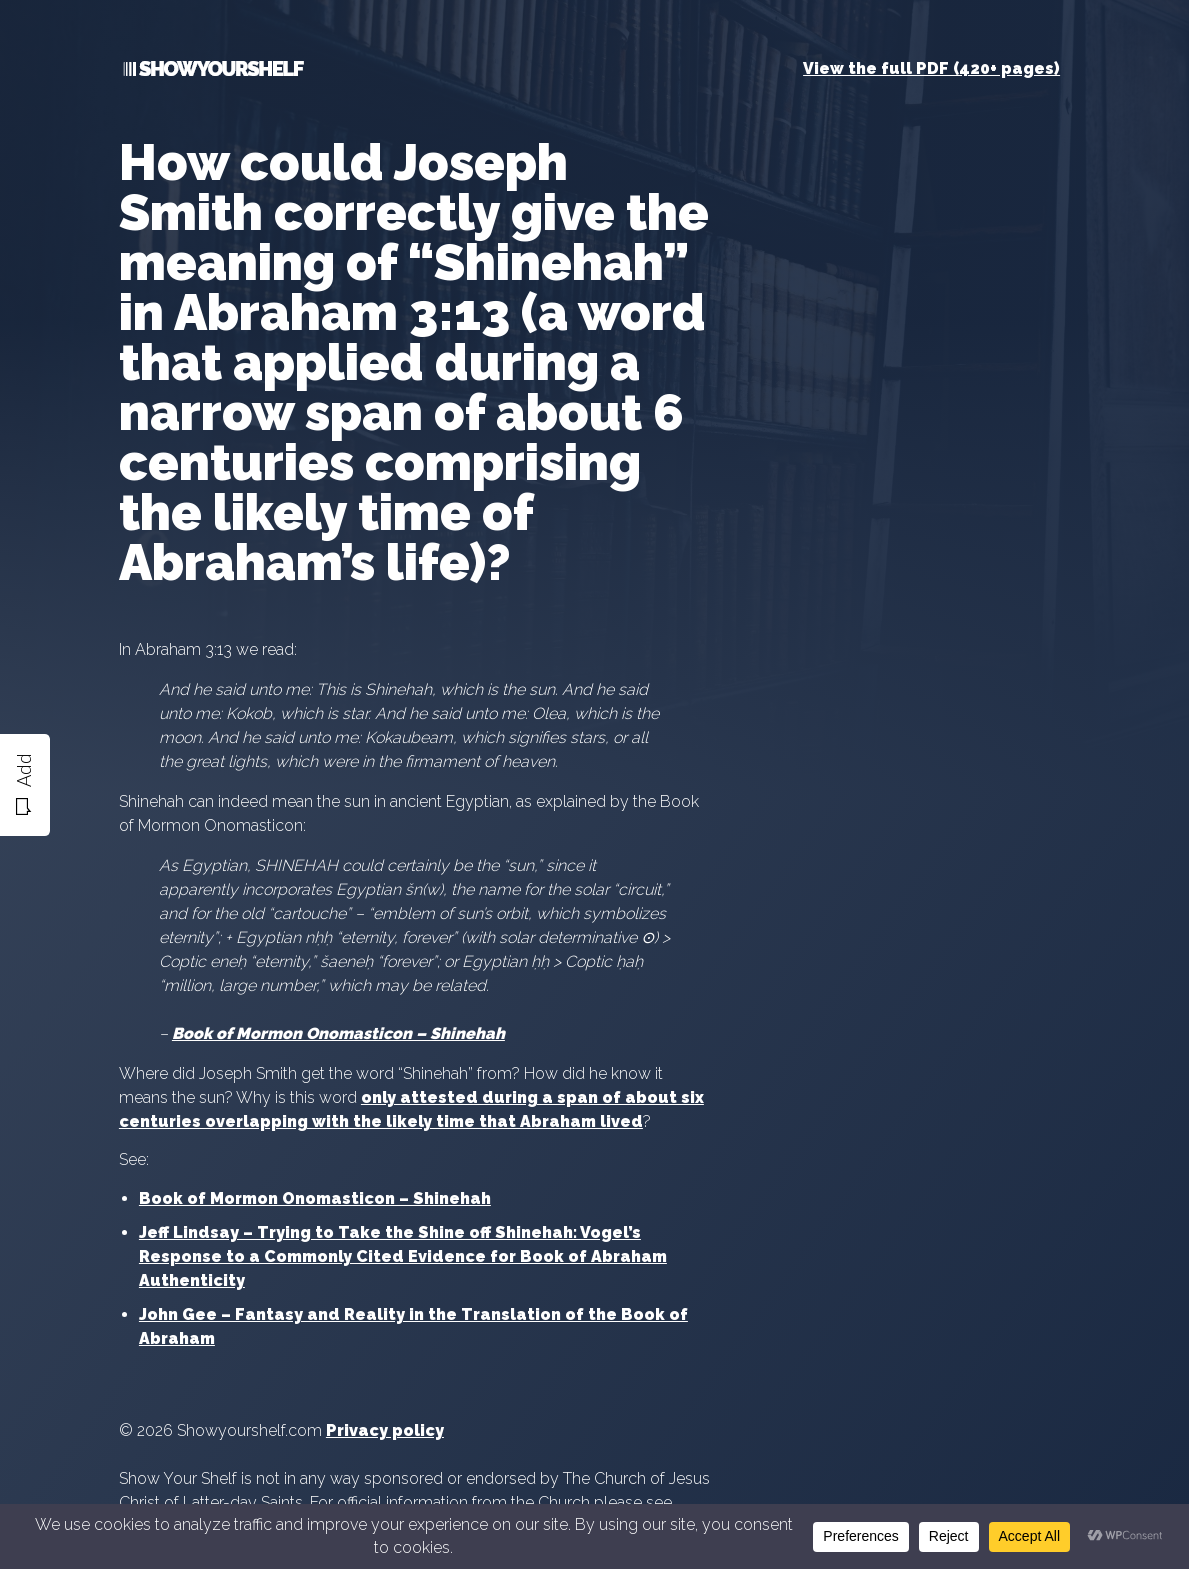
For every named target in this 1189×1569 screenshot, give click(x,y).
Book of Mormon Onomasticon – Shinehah (315, 1198)
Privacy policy (385, 1430)
